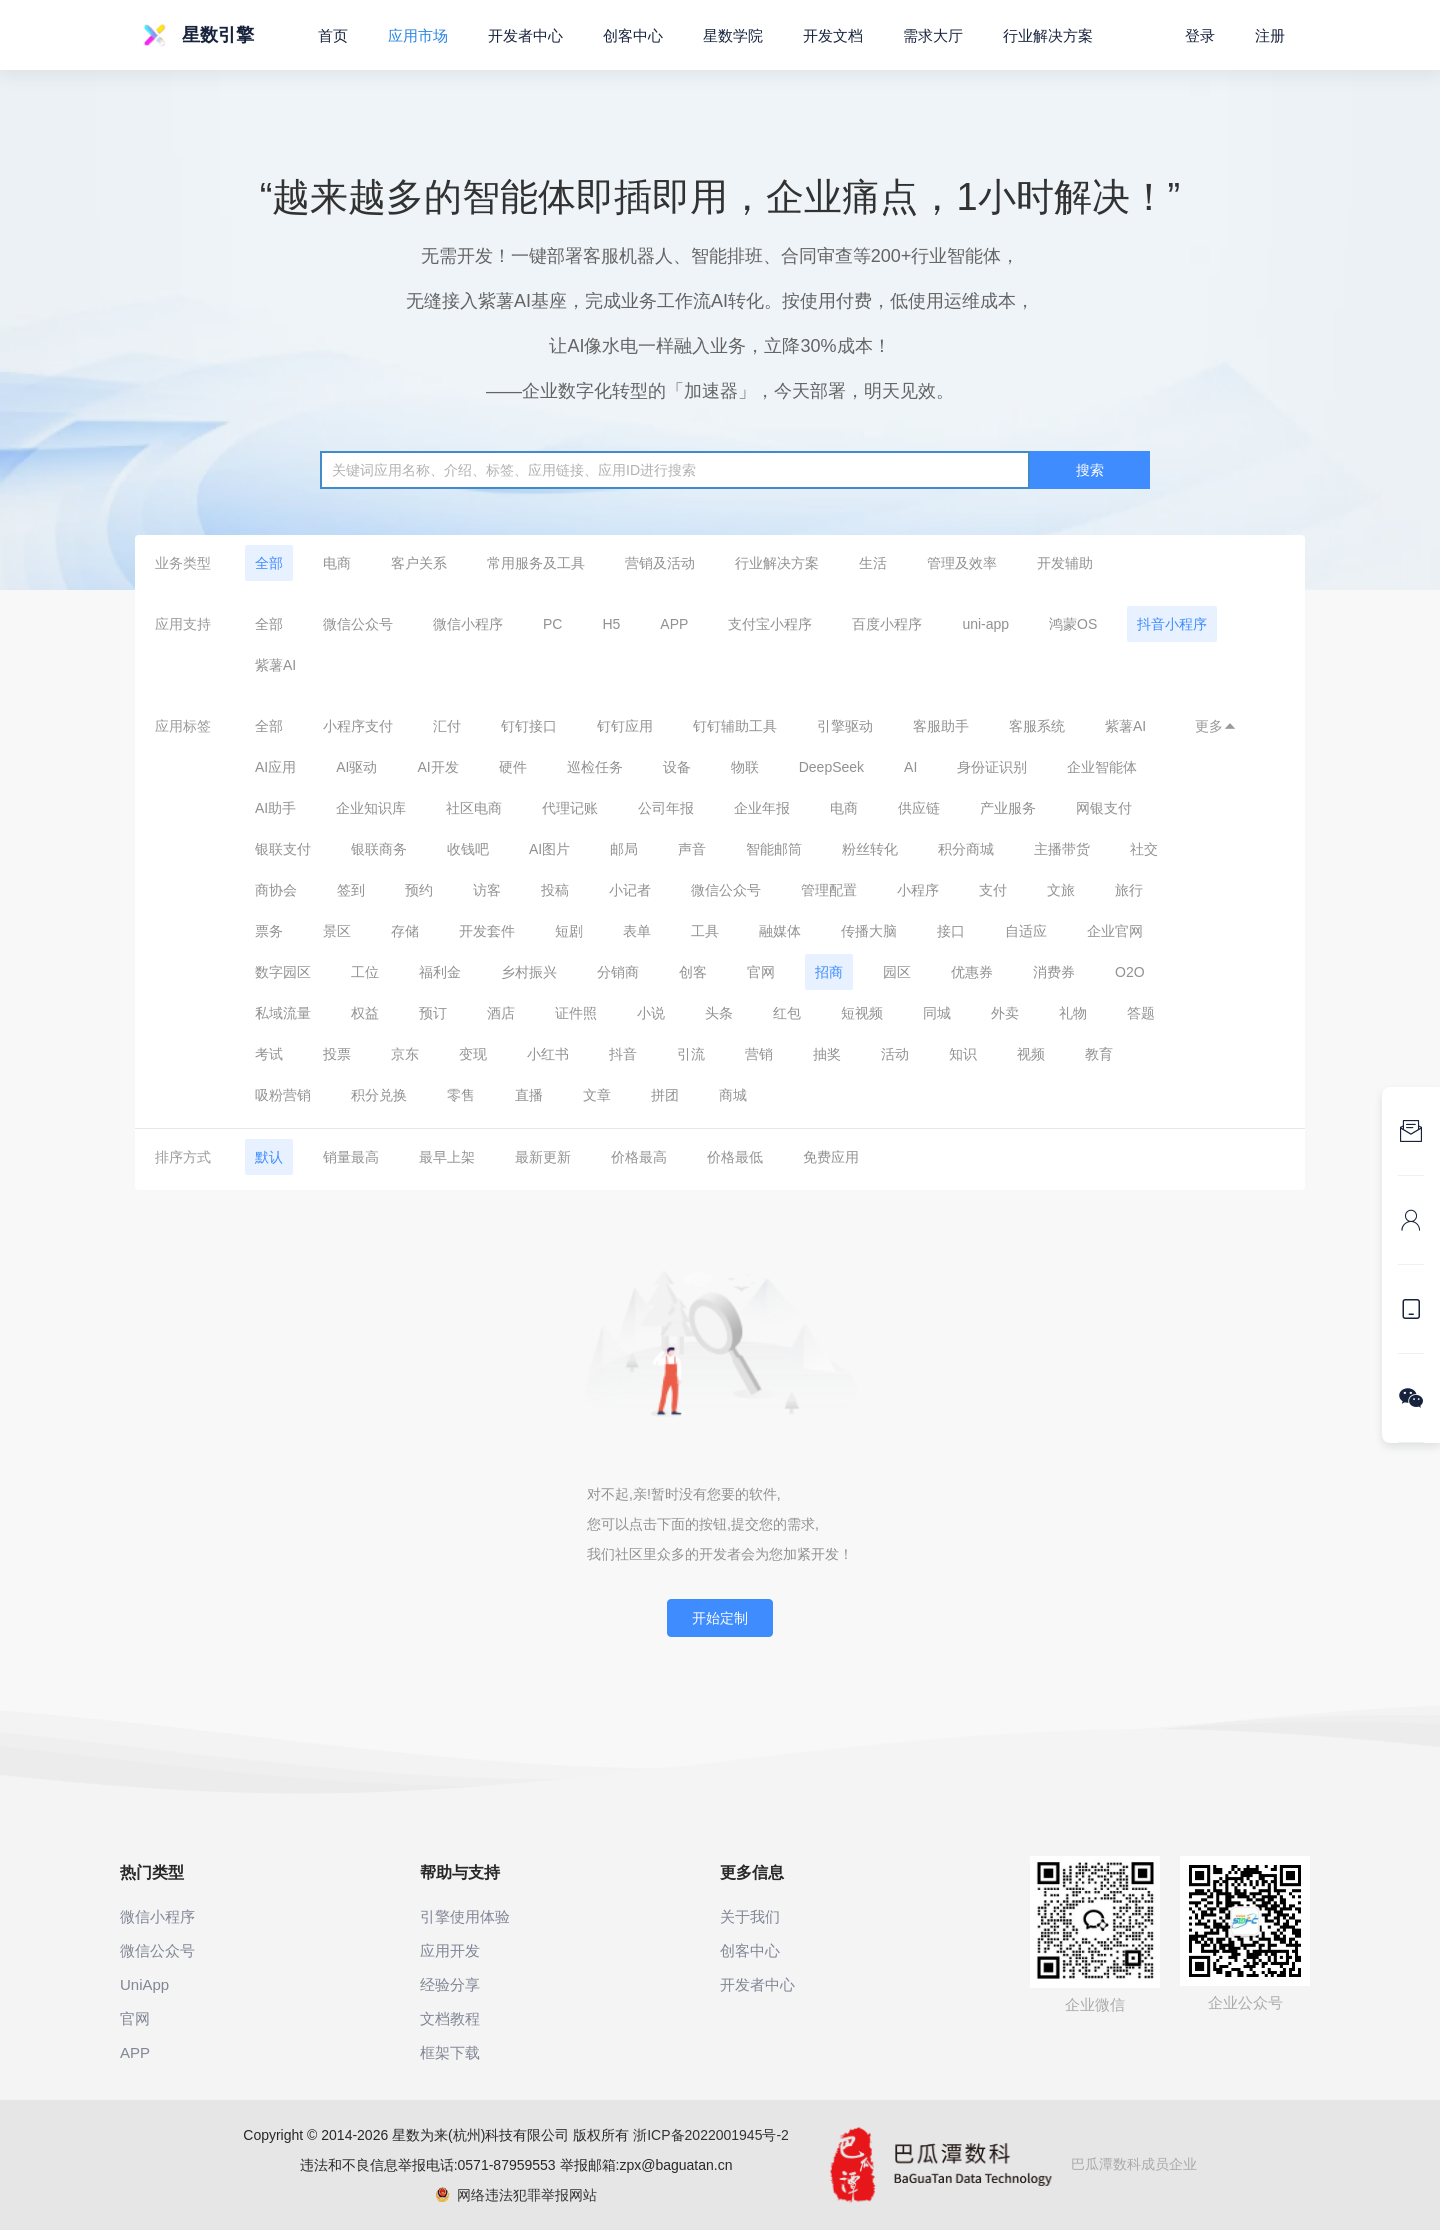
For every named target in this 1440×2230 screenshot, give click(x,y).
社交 (1144, 849)
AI (910, 767)
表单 (637, 931)
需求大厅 (933, 35)
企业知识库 (371, 808)
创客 (693, 972)
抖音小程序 (1172, 624)
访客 (487, 890)
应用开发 (450, 1950)
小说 (651, 1013)
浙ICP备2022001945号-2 (711, 2135)
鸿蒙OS (1073, 624)
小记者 (630, 890)
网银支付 (1104, 808)
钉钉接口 (529, 726)
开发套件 (487, 931)
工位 (365, 972)
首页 (333, 35)
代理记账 (570, 808)
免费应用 (831, 1157)
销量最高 (351, 1157)
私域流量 (283, 1013)
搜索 (1090, 470)
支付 (993, 890)
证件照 (576, 1013)
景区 (337, 931)
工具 (705, 931)
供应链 (919, 808)
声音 (692, 849)
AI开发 (437, 767)
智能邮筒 (774, 849)
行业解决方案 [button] (1048, 35)
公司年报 (666, 808)
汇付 (447, 726)
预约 (419, 890)
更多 (1216, 726)
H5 (611, 624)
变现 (473, 1054)
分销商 (618, 972)
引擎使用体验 (465, 1916)
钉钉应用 (625, 726)
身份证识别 (992, 767)
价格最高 (639, 1157)
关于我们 (750, 1916)
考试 (269, 1054)
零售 (461, 1095)
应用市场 (418, 35)
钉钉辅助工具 (735, 726)
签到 (351, 890)
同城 (937, 1013)
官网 (761, 972)
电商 (337, 563)
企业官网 (1115, 931)
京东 (405, 1054)
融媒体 (780, 931)
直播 (529, 1095)
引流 (691, 1054)
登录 (1200, 35)
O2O (1130, 972)
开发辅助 (1065, 563)
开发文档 (833, 35)
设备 (677, 767)
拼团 (665, 1095)
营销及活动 (660, 563)
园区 (897, 972)
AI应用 (275, 767)
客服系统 (1037, 726)
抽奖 (827, 1054)
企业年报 (762, 808)
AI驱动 (356, 767)
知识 (963, 1054)
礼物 (1073, 1013)
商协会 (276, 890)
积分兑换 (379, 1095)
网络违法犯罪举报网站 (516, 2195)
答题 (1141, 1013)
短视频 (862, 1013)
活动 (895, 1054)
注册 (1270, 35)
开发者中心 (525, 35)
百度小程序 (887, 624)
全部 (269, 563)
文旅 (1061, 890)
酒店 (501, 1013)
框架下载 (450, 2052)
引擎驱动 (845, 726)
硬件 (513, 767)
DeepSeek (831, 767)
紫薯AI (275, 665)
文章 (597, 1095)
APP (674, 624)
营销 (759, 1054)
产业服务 (1008, 808)
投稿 (555, 890)
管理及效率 (962, 563)
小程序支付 (358, 726)
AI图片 (549, 849)
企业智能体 (1102, 767)
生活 (873, 563)
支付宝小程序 (770, 624)
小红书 (548, 1054)
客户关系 (419, 563)
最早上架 (447, 1157)
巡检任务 (595, 767)
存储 (405, 931)
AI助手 (275, 808)
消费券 (1054, 972)
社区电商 (474, 808)
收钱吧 (468, 849)
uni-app (985, 624)
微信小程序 (468, 624)
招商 (829, 972)
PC (552, 624)
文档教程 (450, 2018)
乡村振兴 (529, 972)
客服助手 (941, 726)
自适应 (1026, 931)
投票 (337, 1054)
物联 (745, 767)
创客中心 (633, 35)
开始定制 (720, 1618)
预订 (433, 1013)
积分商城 (966, 849)
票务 (269, 931)
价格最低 (735, 1157)
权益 (365, 1013)
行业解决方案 (777, 563)
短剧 (569, 931)
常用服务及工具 (536, 563)
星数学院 (733, 35)
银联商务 (379, 849)
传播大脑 (869, 931)
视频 (1031, 1054)
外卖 (1005, 1013)
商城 (733, 1095)
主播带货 (1062, 849)
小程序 (918, 890)
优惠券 (972, 972)
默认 (269, 1157)
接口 (951, 931)
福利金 (440, 972)
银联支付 (283, 849)
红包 (787, 1013)
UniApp (144, 1984)
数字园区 (283, 972)
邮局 (624, 849)
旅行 (1129, 890)
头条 (719, 1013)
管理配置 (829, 890)
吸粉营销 (283, 1095)
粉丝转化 (870, 849)
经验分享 (450, 1984)
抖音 (623, 1054)
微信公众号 (358, 624)
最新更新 (543, 1157)
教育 (1099, 1054)
